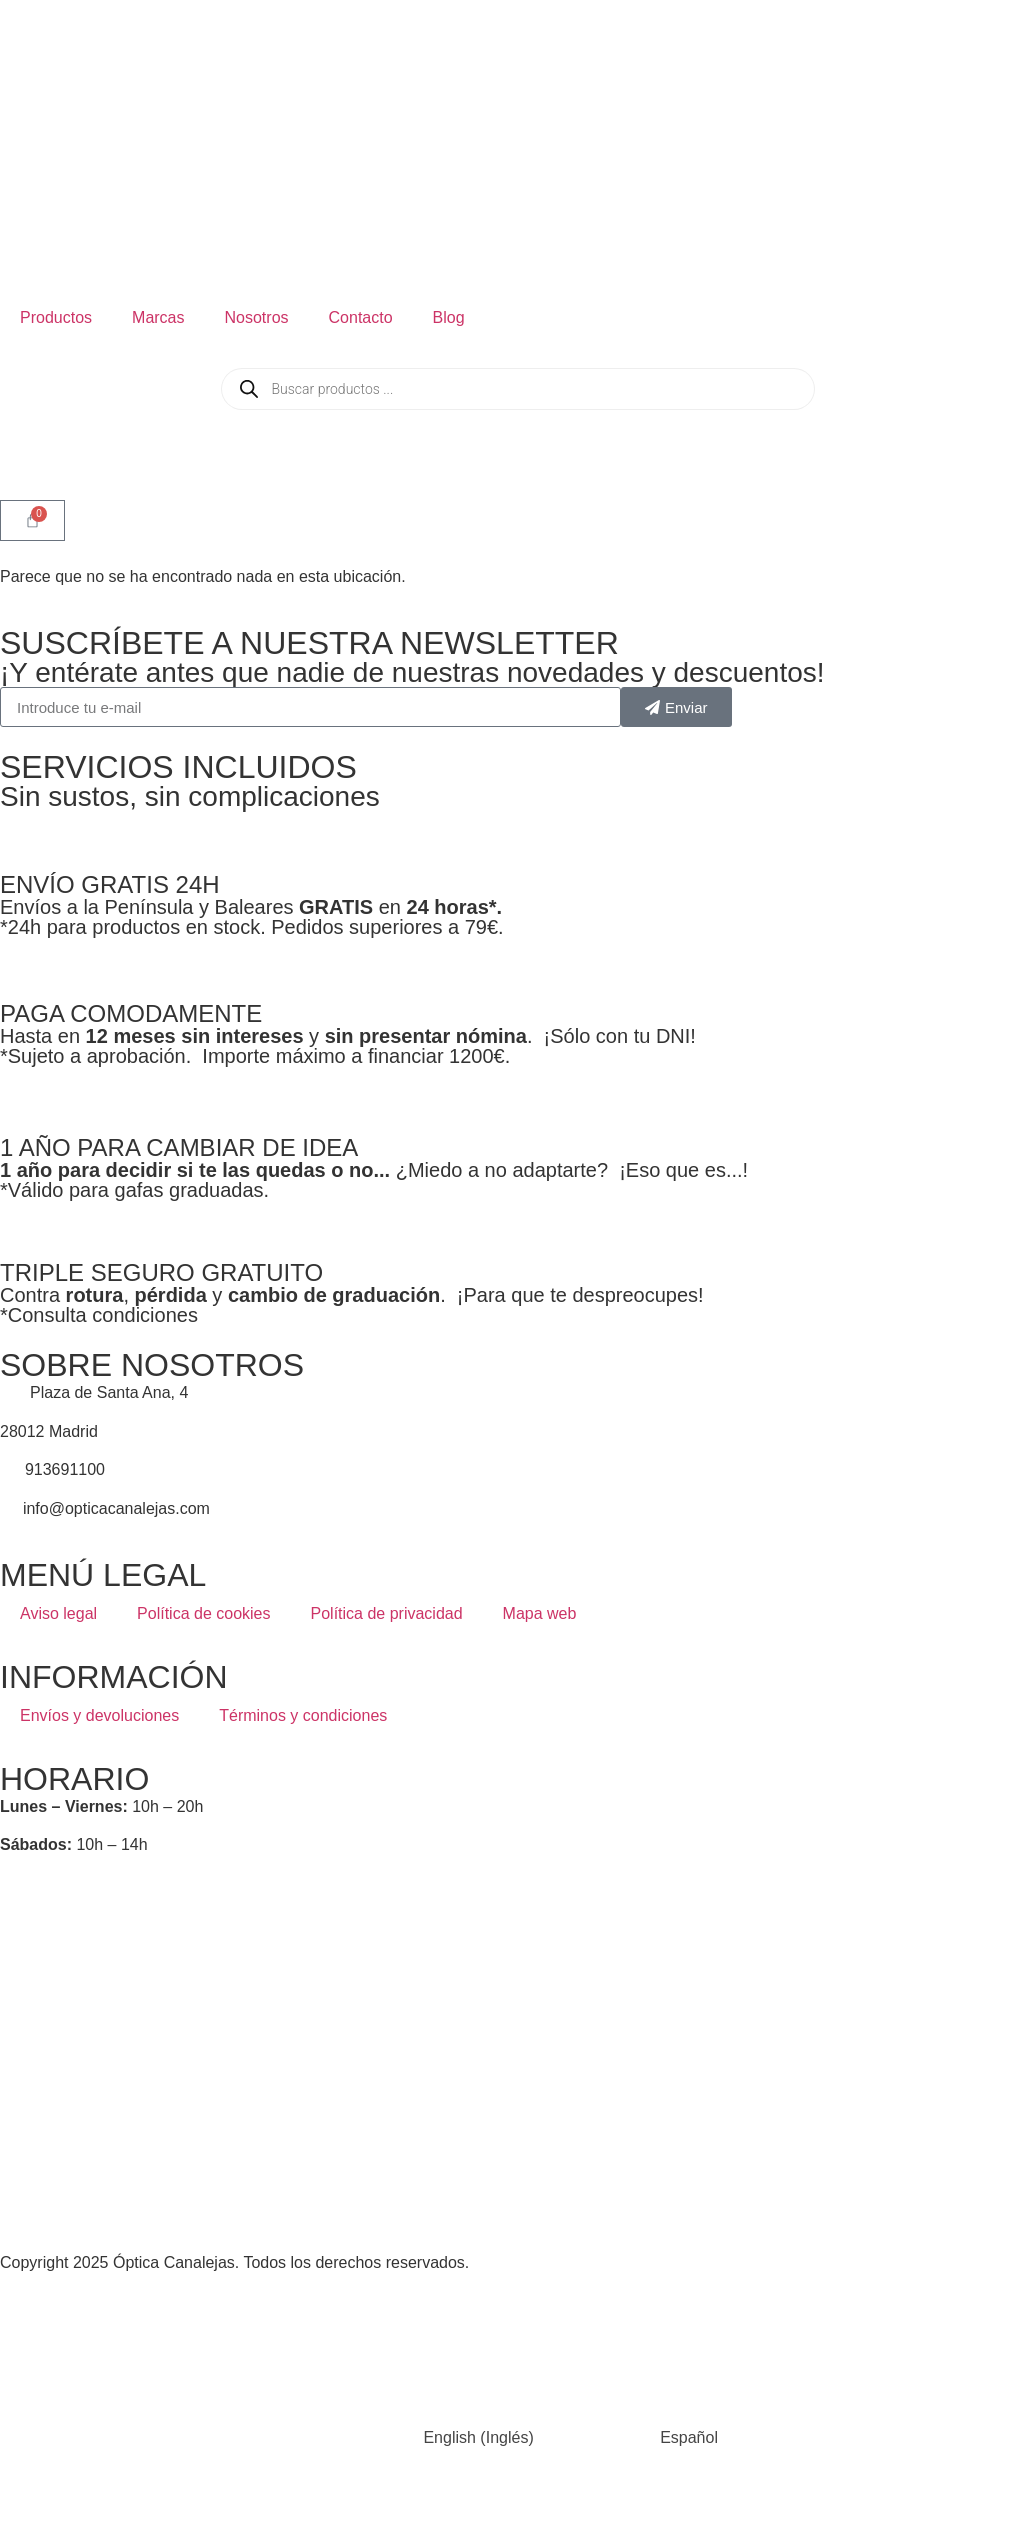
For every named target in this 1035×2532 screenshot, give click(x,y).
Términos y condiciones (303, 1715)
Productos (56, 317)
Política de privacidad (387, 1613)
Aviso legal (58, 1613)
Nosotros (257, 317)
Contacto (361, 317)
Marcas (158, 317)
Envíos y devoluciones (99, 1715)
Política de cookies (203, 1613)
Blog (449, 317)
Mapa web (540, 1613)
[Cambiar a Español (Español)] (636, 2438)
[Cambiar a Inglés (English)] (425, 2438)
